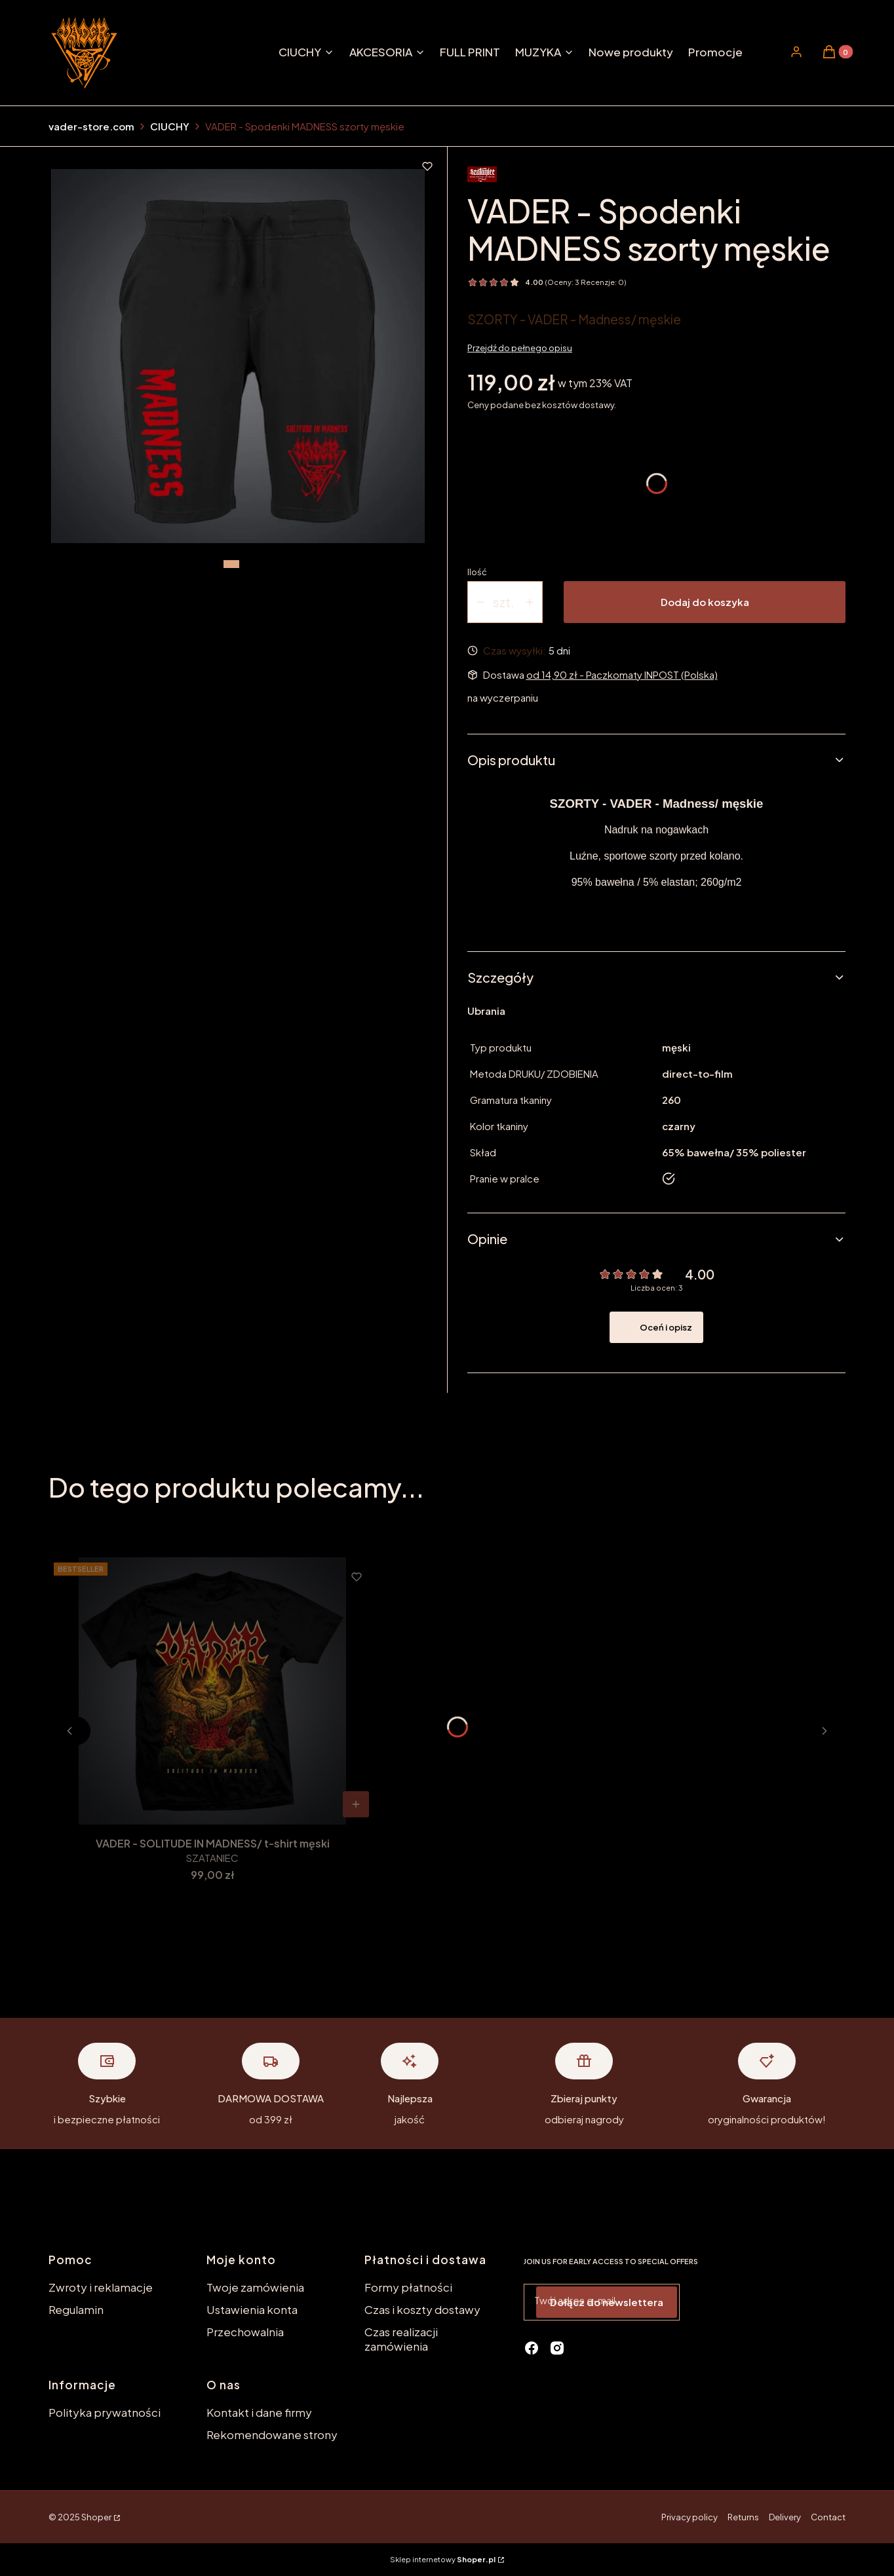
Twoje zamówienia (255, 2287)
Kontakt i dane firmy (259, 2412)
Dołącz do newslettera (606, 2302)
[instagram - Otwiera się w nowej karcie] (557, 2348)
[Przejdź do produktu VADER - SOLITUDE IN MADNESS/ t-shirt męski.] (212, 1691)
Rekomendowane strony (272, 2434)
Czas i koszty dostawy (422, 2309)
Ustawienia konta (252, 2309)
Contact (828, 2517)
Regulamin (76, 2309)
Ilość (477, 572)
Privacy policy (689, 2517)
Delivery (785, 2517)
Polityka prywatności (105, 2412)
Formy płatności (408, 2287)
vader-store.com (91, 126)
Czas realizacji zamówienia (401, 2338)
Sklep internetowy (443, 2559)
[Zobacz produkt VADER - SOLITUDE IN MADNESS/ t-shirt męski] (356, 1804)
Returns (743, 2517)
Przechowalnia (245, 2331)
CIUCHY (169, 126)
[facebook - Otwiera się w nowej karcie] (531, 2348)
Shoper (96, 2517)
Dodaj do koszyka (705, 602)
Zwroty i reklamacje (101, 2287)
